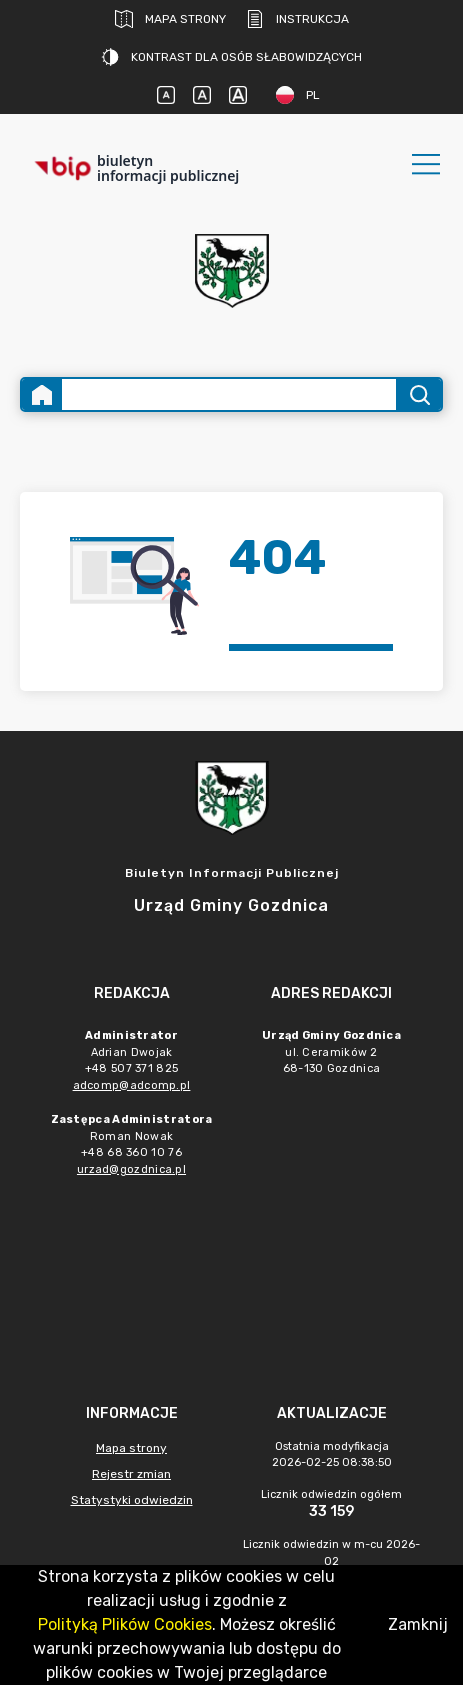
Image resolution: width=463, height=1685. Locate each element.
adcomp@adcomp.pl (132, 1085)
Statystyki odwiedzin (132, 1500)
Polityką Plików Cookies (125, 1624)
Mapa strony (170, 19)
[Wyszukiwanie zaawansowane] (229, 394)
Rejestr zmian (131, 1474)
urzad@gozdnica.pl (131, 1169)
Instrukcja (297, 19)
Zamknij (418, 1624)
